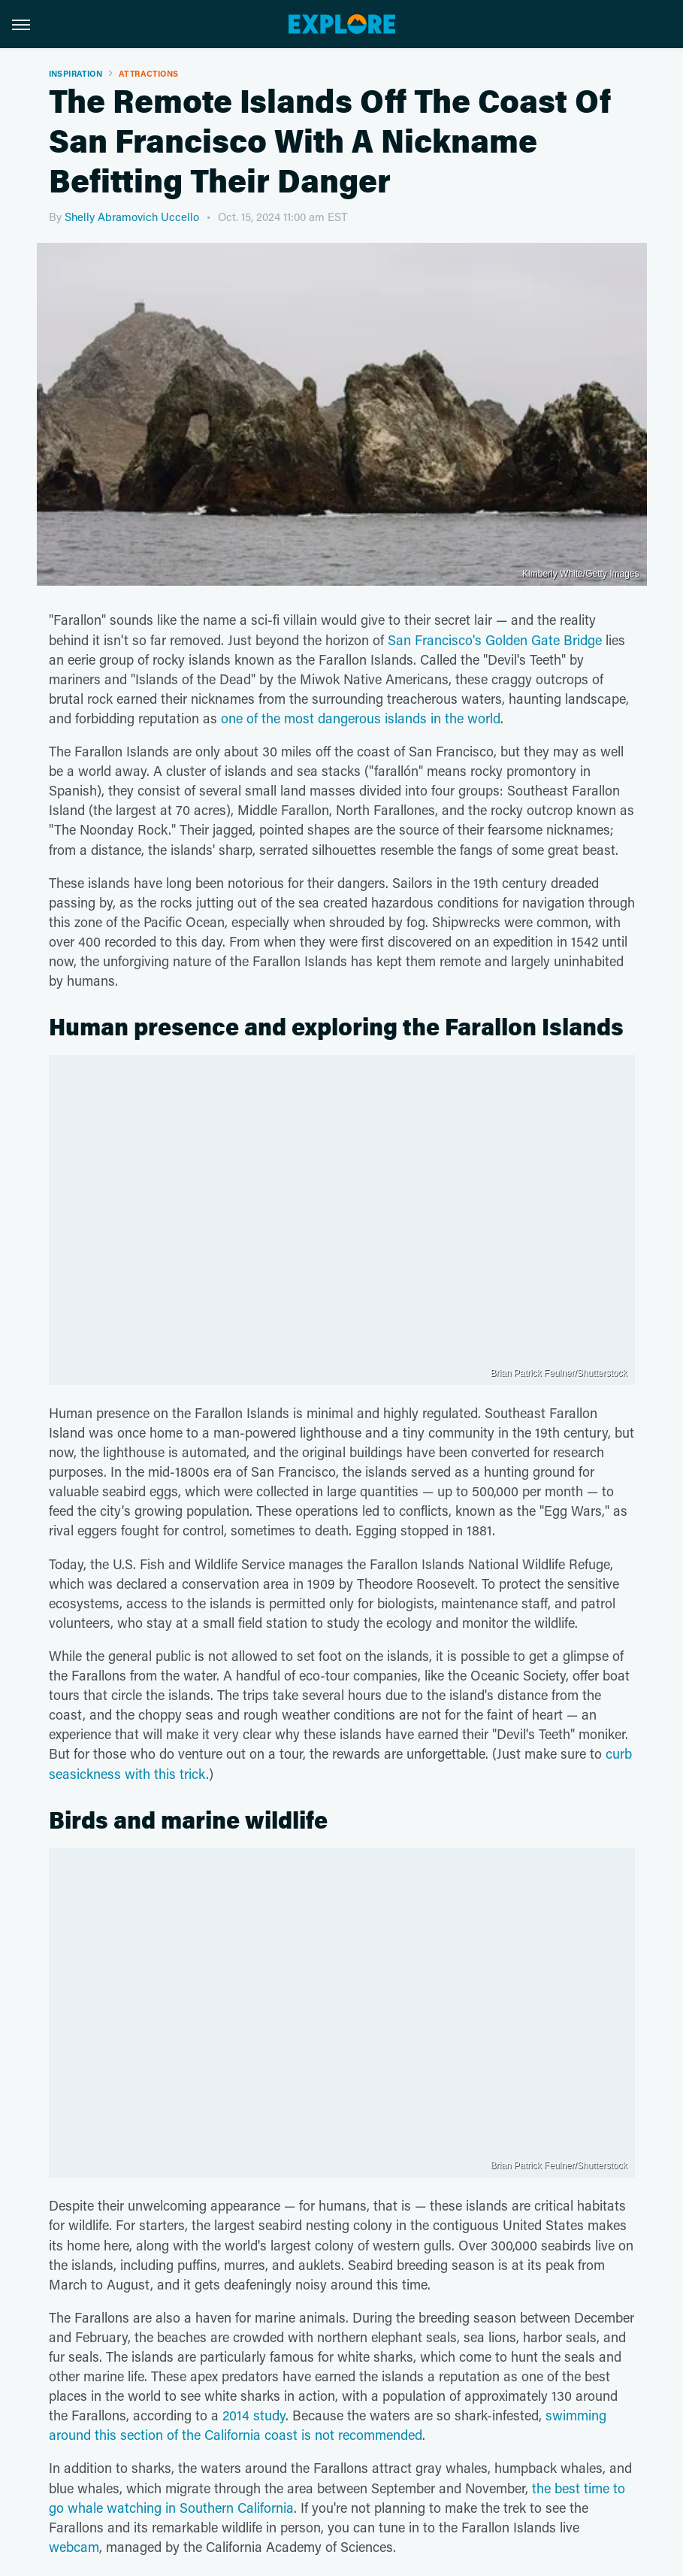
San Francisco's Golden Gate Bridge (495, 640)
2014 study (254, 2415)
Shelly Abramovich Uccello (132, 216)
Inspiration (75, 73)
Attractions (148, 73)
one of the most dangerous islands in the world (360, 718)
